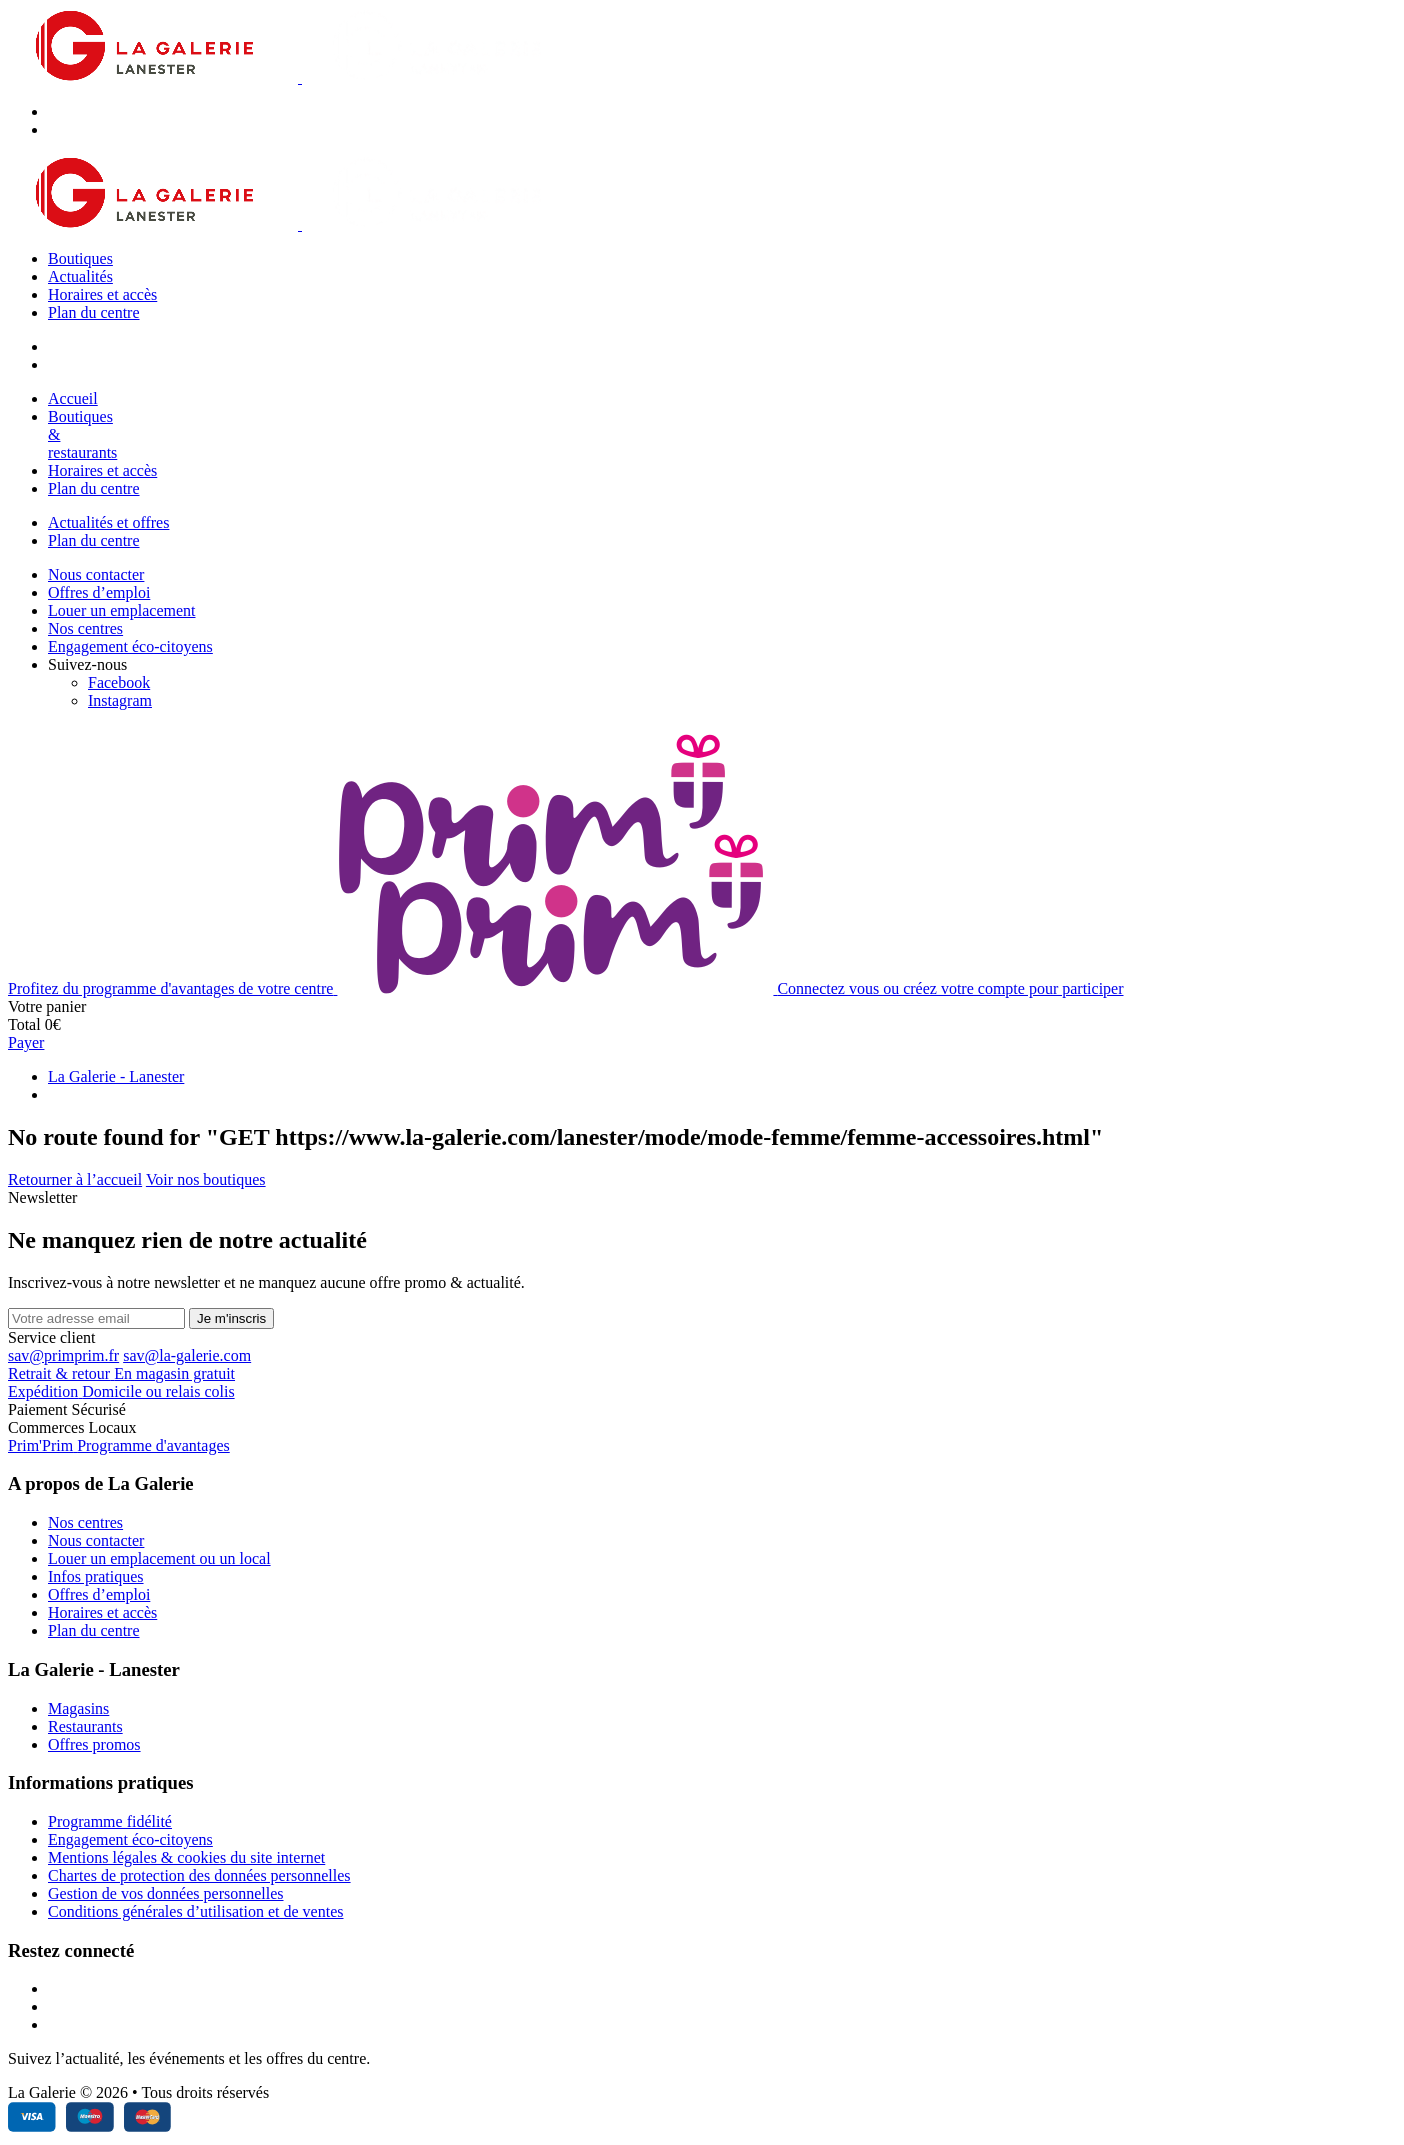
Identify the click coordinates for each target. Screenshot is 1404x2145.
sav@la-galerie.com (187, 1355)
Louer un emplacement (122, 610)
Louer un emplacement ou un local (159, 1558)
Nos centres (85, 628)
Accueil (73, 398)
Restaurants (85, 1726)
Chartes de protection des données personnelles (199, 1875)
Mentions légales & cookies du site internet (186, 1857)
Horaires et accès (102, 294)
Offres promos (94, 1744)
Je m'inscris (231, 1318)
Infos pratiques (96, 1576)
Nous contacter (96, 574)
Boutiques (80, 258)
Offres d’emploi (99, 592)
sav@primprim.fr (63, 1355)
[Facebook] (119, 682)
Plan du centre (94, 312)
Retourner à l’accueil (75, 1179)
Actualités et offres (108, 522)
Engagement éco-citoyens (130, 646)
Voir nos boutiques (206, 1179)
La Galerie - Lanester (116, 1076)
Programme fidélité (110, 1821)
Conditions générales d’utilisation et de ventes (196, 1911)
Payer (26, 1042)
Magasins (78, 1708)
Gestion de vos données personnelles (166, 1893)
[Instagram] (120, 700)
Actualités (80, 276)
